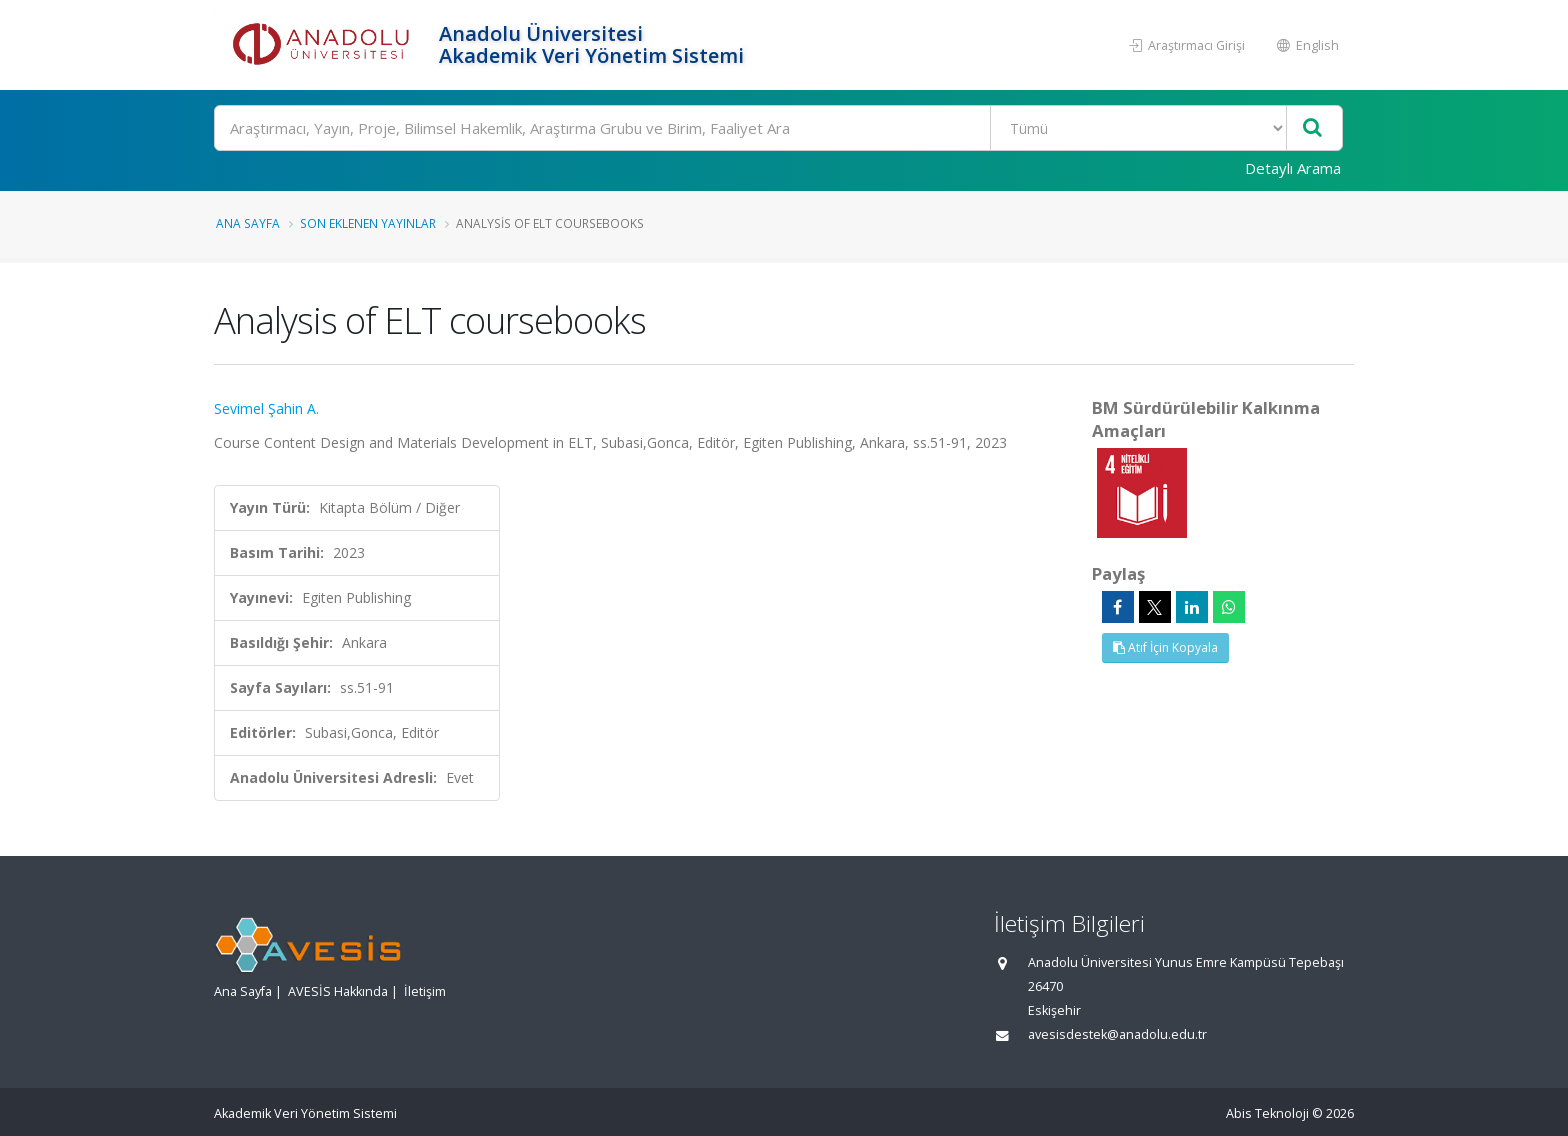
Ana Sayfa (248, 223)
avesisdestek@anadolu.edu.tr (1117, 1034)
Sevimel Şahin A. (266, 408)
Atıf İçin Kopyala (1165, 647)
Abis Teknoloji (1267, 1113)
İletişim (425, 991)
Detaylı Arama (1293, 168)
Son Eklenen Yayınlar (368, 223)
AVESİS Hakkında (338, 991)
